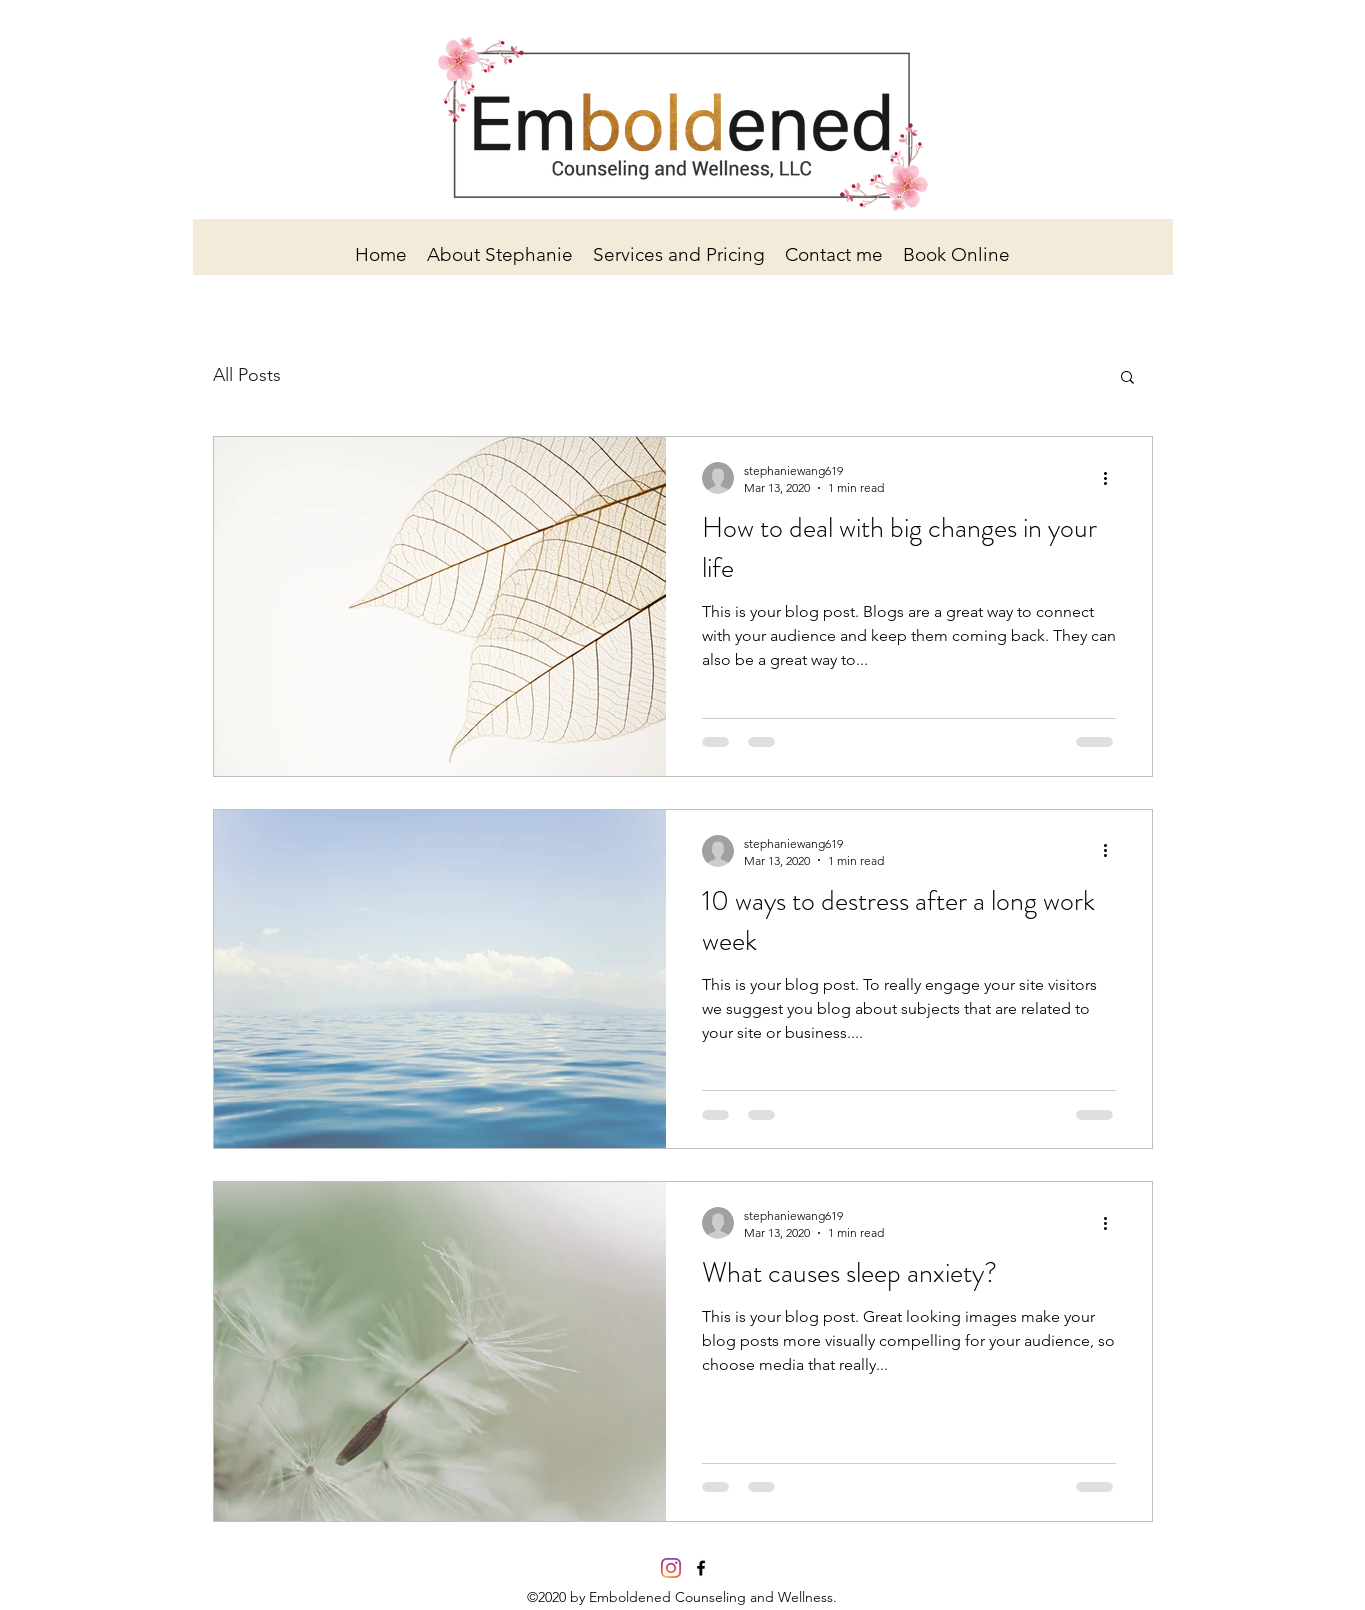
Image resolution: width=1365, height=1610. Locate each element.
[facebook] (701, 1568)
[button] (1127, 378)
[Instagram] (671, 1568)
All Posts (247, 375)
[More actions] (1113, 478)
